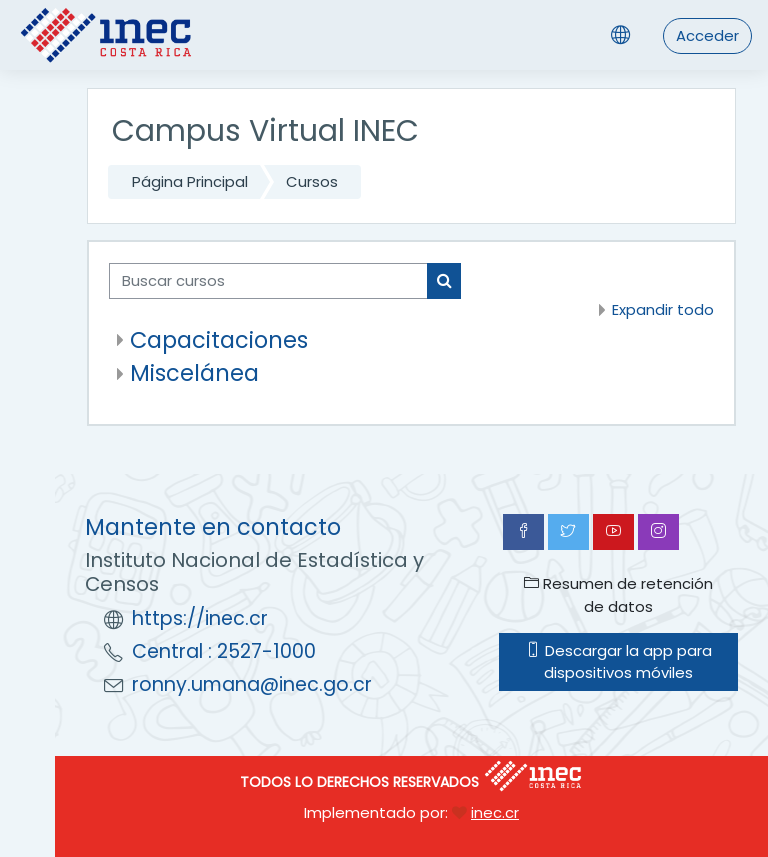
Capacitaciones (219, 340)
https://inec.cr (200, 618)
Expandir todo (663, 309)
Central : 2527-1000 (224, 651)
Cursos (312, 181)
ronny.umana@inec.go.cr (252, 684)
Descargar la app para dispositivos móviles (619, 661)
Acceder (707, 35)
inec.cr (495, 812)
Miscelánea (194, 373)
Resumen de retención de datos (618, 594)
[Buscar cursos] (268, 281)
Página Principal (190, 181)
